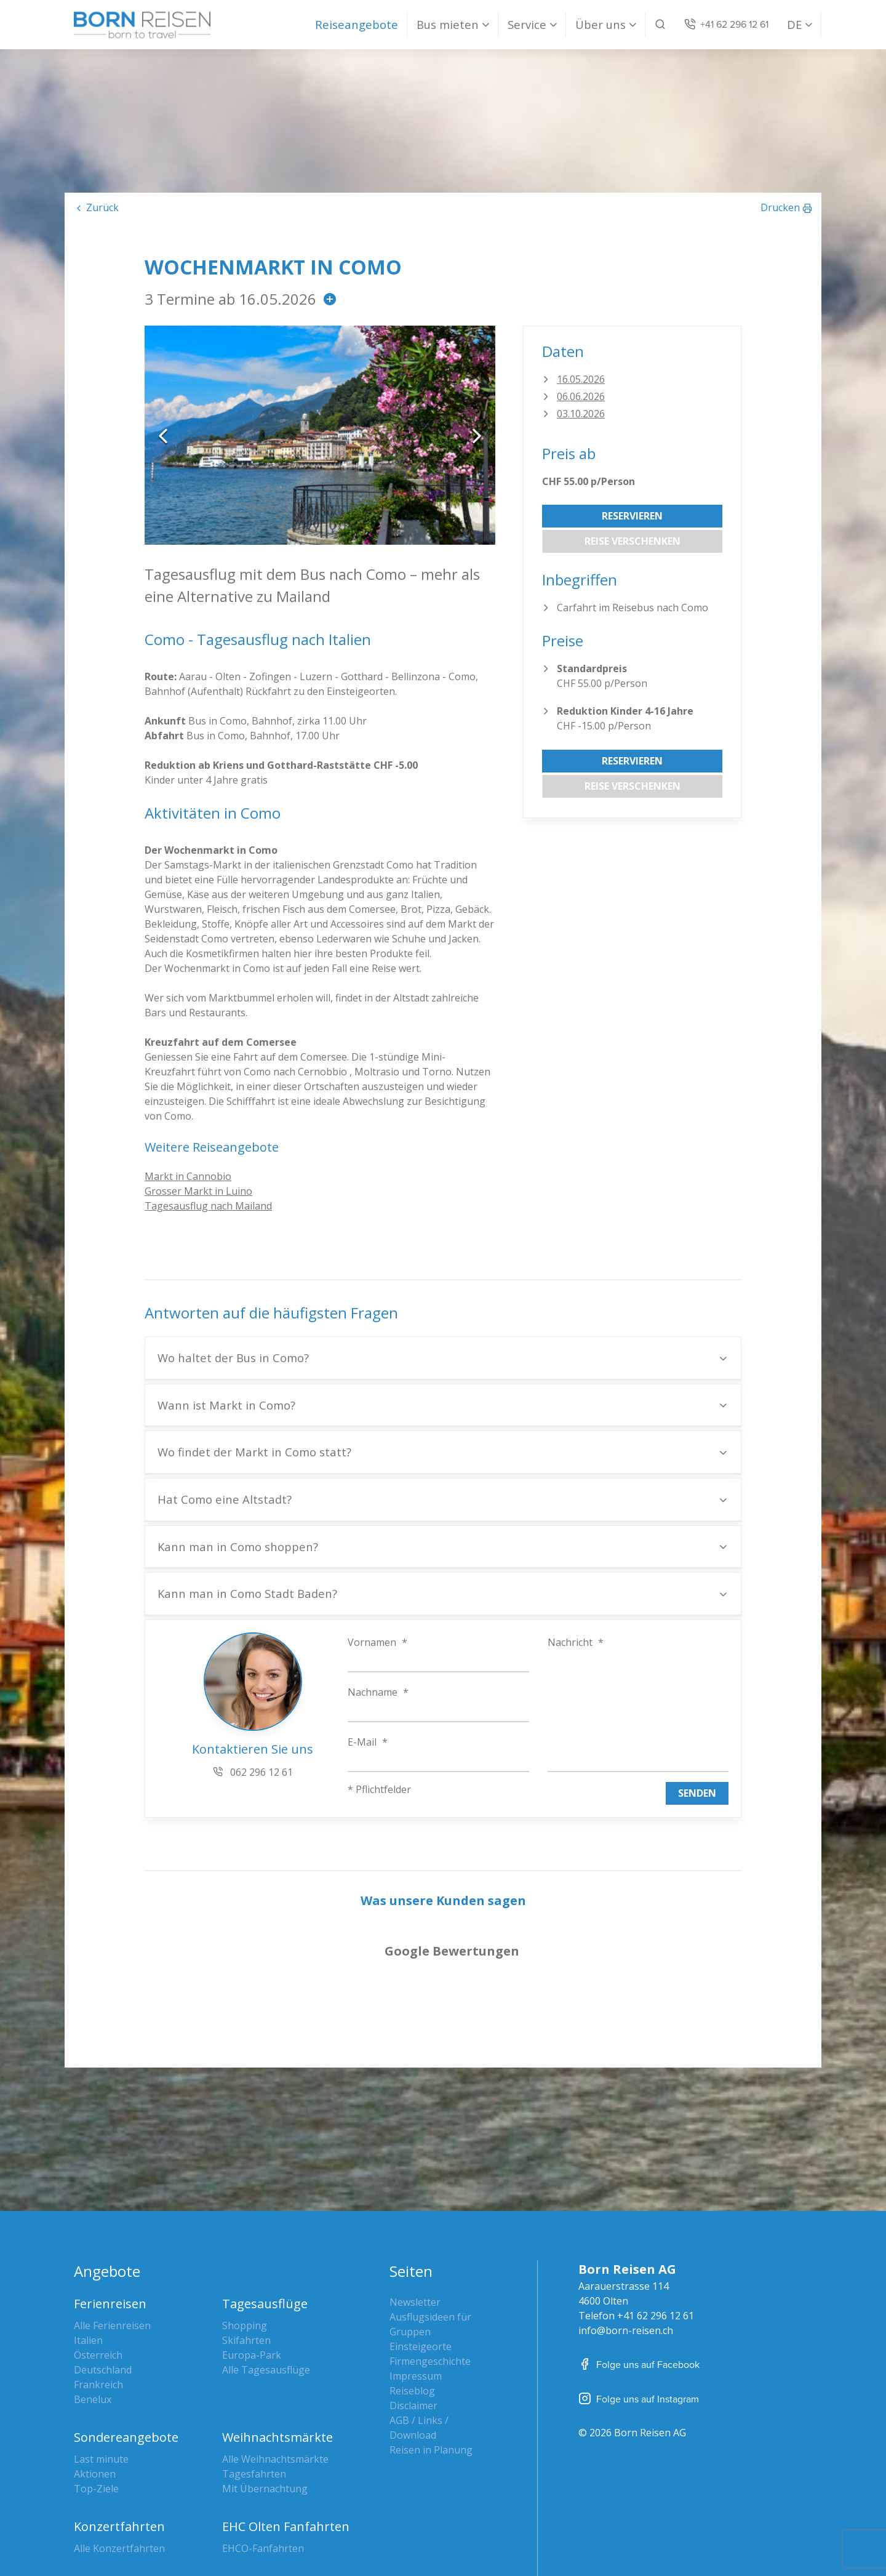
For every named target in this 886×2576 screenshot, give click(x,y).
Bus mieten (448, 24)
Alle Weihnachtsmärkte (275, 2365)
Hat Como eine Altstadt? (225, 1499)
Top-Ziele (96, 2395)
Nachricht (576, 1642)
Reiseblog (412, 2297)
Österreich (98, 2261)
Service (527, 24)
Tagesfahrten (254, 2380)
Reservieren (632, 516)
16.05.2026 (581, 379)
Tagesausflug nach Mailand (208, 1206)
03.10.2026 (581, 413)
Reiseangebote (356, 24)
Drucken (780, 207)
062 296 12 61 (253, 1772)
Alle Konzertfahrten (119, 2455)
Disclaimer (413, 2312)
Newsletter (415, 2208)
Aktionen (95, 2380)
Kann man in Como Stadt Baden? (247, 1593)
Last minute (101, 2365)
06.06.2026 (581, 396)
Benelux (92, 2306)
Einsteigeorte (420, 2253)
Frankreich (98, 2291)
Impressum (415, 2282)
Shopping (244, 2232)
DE (794, 24)
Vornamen (377, 1642)
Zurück (102, 207)
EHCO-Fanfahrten (263, 2455)
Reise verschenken (632, 541)
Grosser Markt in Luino (198, 1191)
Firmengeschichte (430, 2267)
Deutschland (103, 2276)
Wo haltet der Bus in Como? (233, 1357)
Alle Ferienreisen (112, 2232)
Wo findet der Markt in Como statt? (254, 1451)
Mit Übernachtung (265, 2395)
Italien (88, 2246)
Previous (163, 435)
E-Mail (368, 1742)
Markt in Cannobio (188, 1176)
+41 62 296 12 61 (655, 2222)
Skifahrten (246, 2246)
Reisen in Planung (431, 2356)
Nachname (378, 1692)
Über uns (600, 24)
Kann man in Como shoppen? (238, 1546)
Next (476, 435)
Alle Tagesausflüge (266, 2276)
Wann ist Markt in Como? (226, 1405)
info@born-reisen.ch (625, 2237)
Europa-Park (251, 2261)
